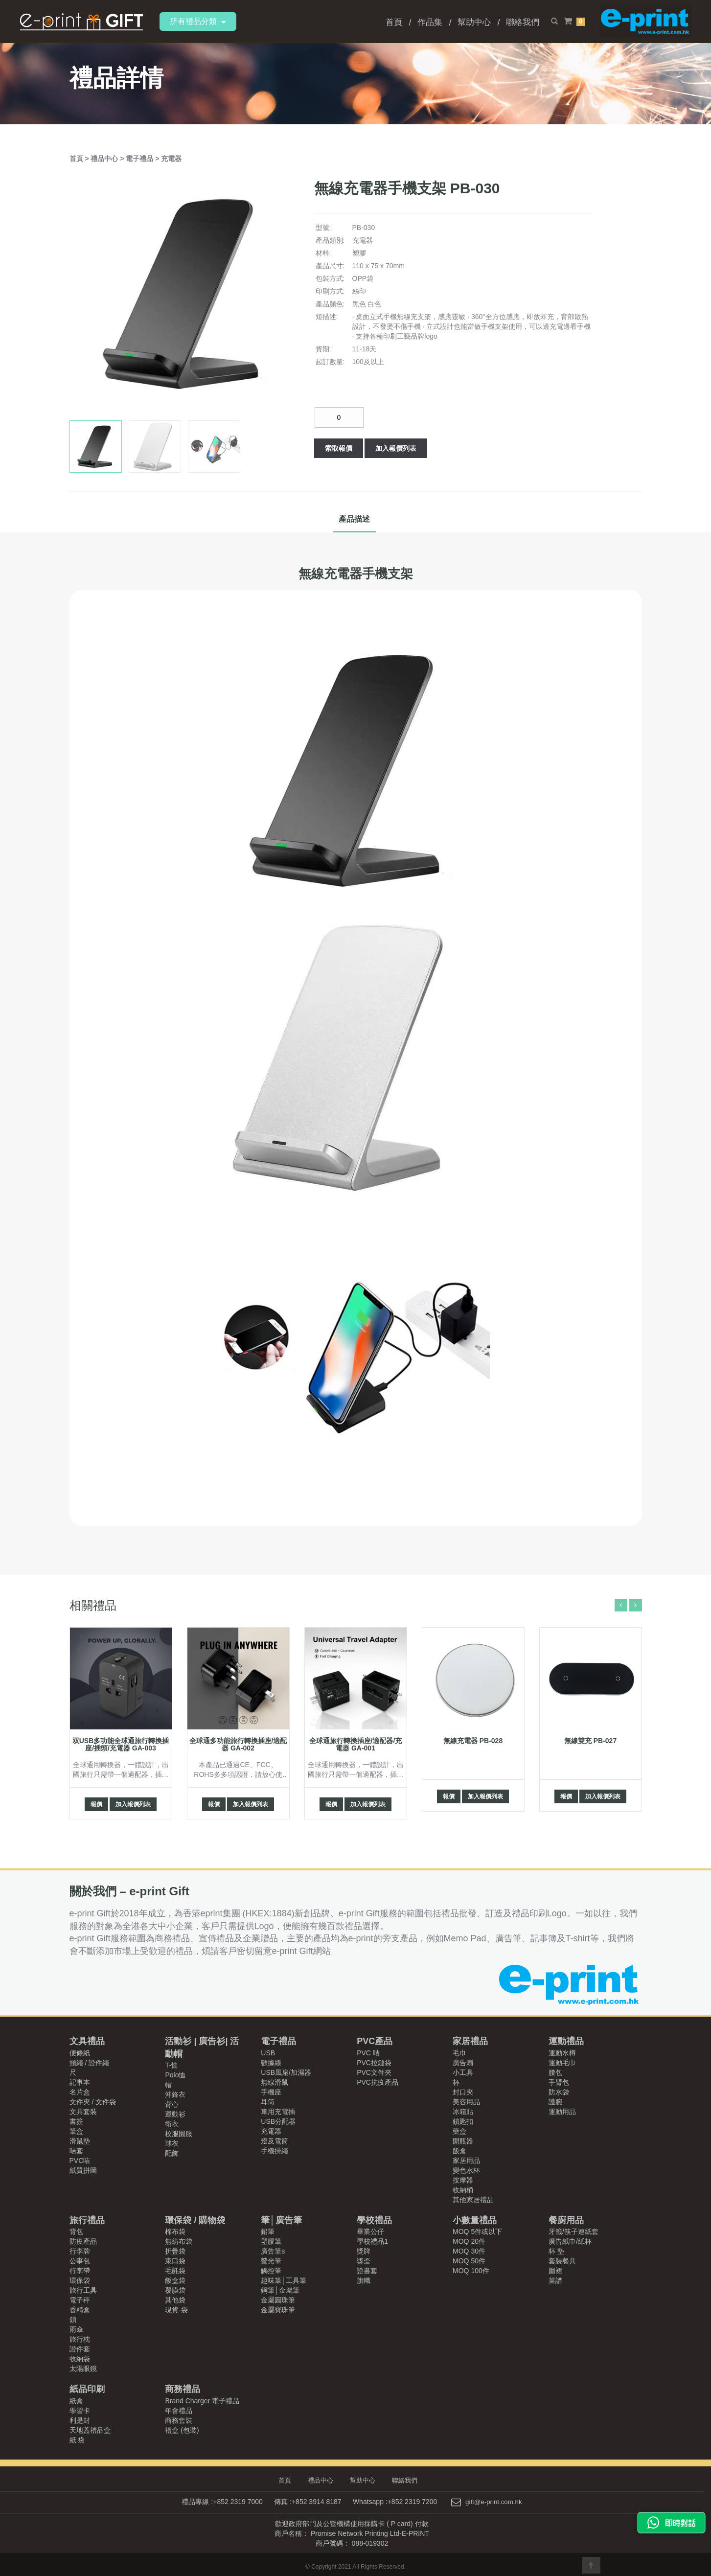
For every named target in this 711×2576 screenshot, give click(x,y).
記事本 (79, 2082)
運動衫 (175, 2114)
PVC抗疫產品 (377, 2082)
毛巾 (459, 2053)
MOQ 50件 (469, 2261)
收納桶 (463, 2190)
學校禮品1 (372, 2241)
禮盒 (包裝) (182, 2430)
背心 (172, 2104)
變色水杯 (466, 2170)
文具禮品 (87, 2041)
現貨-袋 (176, 2310)
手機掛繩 (274, 2151)
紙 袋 (77, 2440)
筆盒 (76, 2131)
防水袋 (559, 2092)
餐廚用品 (566, 2220)
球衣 (172, 2143)
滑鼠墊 (79, 2141)
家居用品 (466, 2160)
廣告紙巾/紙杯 (570, 2241)
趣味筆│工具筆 (283, 2280)
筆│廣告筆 (281, 2220)
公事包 (79, 2261)
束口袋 (175, 2261)
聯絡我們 (522, 22)
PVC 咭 (368, 2053)
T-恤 (171, 2065)
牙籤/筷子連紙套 (573, 2231)
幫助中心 (474, 22)
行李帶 (79, 2271)
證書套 (367, 2271)
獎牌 (363, 2251)
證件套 (79, 2349)
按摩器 (463, 2180)
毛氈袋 (175, 2271)
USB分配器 (278, 2121)
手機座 (271, 2092)
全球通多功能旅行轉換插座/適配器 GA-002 (238, 1744)
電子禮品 (140, 158)
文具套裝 (83, 2112)
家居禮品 (470, 2041)
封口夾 (463, 2092)
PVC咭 (80, 2160)
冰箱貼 (463, 2112)
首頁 (394, 22)
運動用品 (562, 2112)
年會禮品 (178, 2411)
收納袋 (79, 2359)
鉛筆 (268, 2231)
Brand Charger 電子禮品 (202, 2401)
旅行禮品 (87, 2220)
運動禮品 (566, 2041)
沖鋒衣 (175, 2094)
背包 (76, 2231)
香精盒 (79, 2310)
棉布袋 (175, 2231)
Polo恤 (175, 2075)
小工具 (463, 2072)
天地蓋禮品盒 (90, 2430)
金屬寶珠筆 (278, 2310)
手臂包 (559, 2082)
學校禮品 (374, 2220)
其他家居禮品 (473, 2200)
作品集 (429, 22)
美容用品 (466, 2102)
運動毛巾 (562, 2063)
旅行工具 (83, 2290)
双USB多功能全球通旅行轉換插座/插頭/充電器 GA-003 (120, 1744)
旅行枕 (79, 2339)
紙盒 (76, 2401)
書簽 (76, 2121)
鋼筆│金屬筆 (280, 2290)
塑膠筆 (271, 2241)
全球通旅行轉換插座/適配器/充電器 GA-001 (355, 1744)
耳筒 (268, 2102)
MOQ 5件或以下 (477, 2231)
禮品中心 (105, 158)
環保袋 (79, 2280)
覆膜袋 (175, 2290)
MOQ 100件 (471, 2271)
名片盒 (79, 2092)
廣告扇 (463, 2063)
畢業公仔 (370, 2231)
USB (268, 2053)
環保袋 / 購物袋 (195, 2220)
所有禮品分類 (198, 21)
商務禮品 (182, 2389)
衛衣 (172, 2124)
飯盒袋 (175, 2280)
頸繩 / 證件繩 (89, 2063)
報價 (96, 1804)
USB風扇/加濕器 (286, 2072)
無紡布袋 (178, 2241)
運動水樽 (562, 2053)
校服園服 (178, 2134)
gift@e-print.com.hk (494, 2502)
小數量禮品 (475, 2220)
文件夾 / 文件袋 (92, 2102)
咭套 (76, 2151)
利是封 (79, 2420)
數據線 (271, 2063)
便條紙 (79, 2053)
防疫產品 (83, 2241)
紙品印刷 (87, 2389)
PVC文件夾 (374, 2072)
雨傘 (76, 2329)
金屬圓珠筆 (278, 2300)
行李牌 (79, 2251)
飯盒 (459, 2151)
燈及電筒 (274, 2141)
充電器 (171, 158)
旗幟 (363, 2280)
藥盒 (459, 2131)
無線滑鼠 (274, 2082)
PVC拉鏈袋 (374, 2063)
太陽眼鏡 (83, 2368)
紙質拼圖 (83, 2170)
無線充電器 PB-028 (473, 1741)
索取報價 (338, 448)
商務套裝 (178, 2420)
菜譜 (555, 2280)
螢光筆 (271, 2261)
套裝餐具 (562, 2261)
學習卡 (79, 2411)
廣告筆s (273, 2251)
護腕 (555, 2102)
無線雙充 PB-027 (590, 1741)
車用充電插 (278, 2112)
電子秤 (79, 2300)
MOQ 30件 (469, 2251)
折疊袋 (175, 2251)
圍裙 (555, 2271)
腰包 (555, 2072)
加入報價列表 (395, 448)
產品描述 (354, 519)
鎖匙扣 (463, 2121)
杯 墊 (556, 2251)
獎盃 (363, 2261)
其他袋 (175, 2300)
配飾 (172, 2153)
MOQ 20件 (469, 2241)
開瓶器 (463, 2141)
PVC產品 (374, 2041)
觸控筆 (271, 2271)
